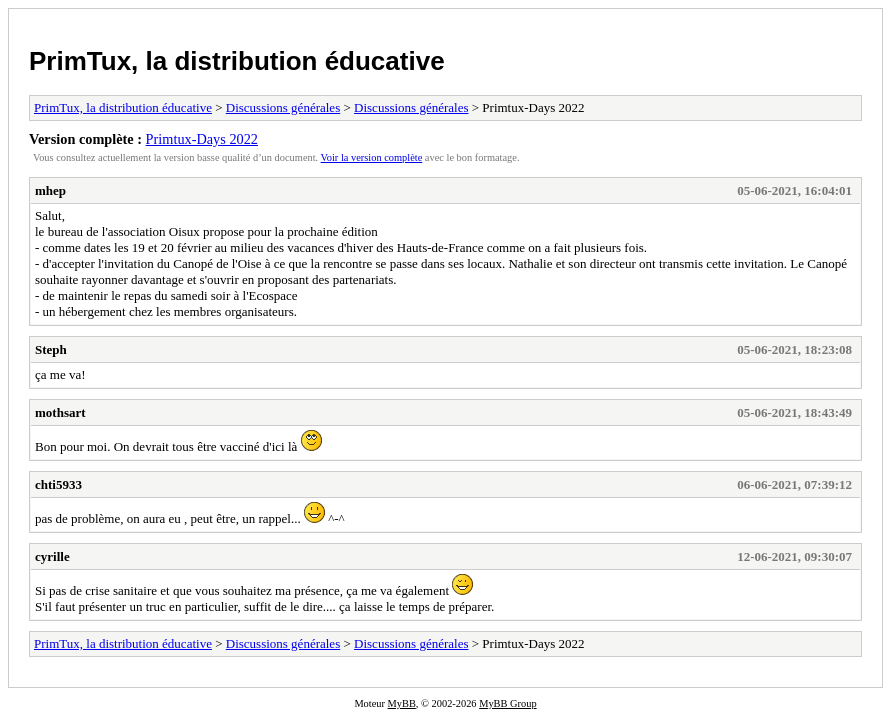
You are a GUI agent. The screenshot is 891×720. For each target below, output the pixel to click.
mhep (50, 190)
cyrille (52, 556)
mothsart (60, 412)
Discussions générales (283, 107)
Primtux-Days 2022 (202, 139)
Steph (51, 349)
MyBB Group (507, 703)
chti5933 (58, 484)
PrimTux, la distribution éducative (237, 61)
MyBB (402, 703)
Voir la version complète (372, 157)
